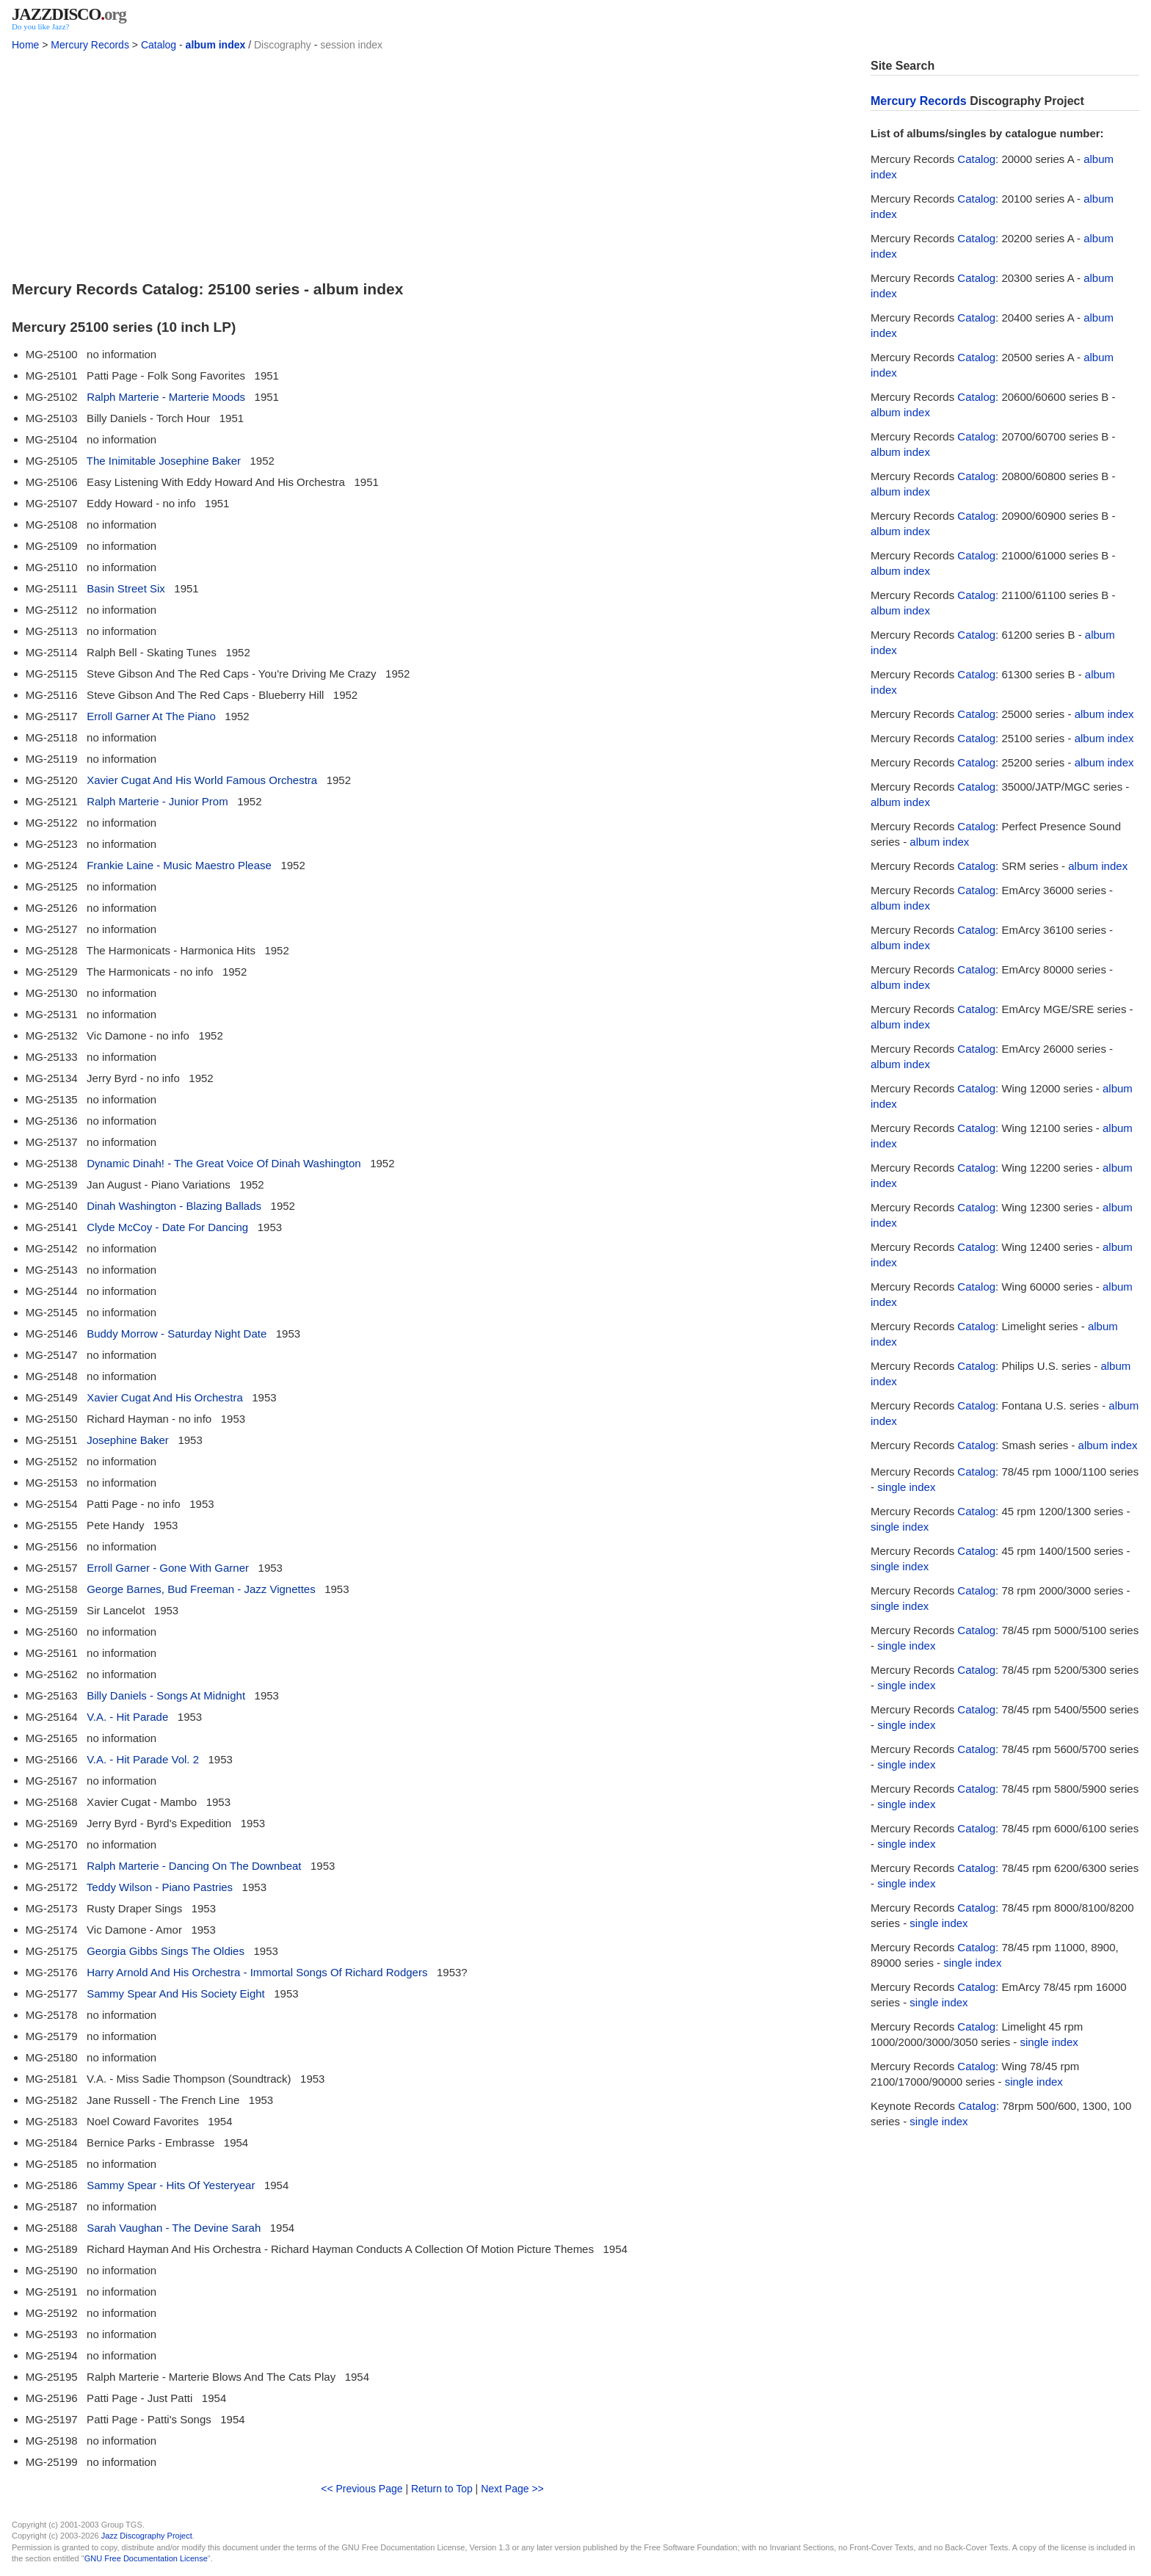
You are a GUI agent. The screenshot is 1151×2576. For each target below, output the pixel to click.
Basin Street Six (126, 588)
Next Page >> (512, 2489)
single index (906, 1487)
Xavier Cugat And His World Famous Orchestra (202, 780)
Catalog (158, 45)
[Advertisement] (432, 161)
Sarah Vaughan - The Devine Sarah (174, 2227)
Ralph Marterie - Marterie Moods (166, 397)
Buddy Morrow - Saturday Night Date (176, 1333)
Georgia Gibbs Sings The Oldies (165, 1951)
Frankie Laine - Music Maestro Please (179, 865)
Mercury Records (90, 45)
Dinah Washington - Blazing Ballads (174, 1206)
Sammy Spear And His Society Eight (176, 1993)
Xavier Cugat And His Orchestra (165, 1397)
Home (25, 45)
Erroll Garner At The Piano (151, 716)
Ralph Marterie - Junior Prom (157, 801)
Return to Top (442, 2489)
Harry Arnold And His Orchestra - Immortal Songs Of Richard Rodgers (257, 1972)
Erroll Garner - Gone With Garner (168, 1567)
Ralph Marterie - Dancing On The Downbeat (194, 1866)
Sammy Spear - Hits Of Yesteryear (171, 2185)
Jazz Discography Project (146, 2535)
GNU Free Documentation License (146, 2558)
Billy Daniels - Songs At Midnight (166, 1695)
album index (216, 45)
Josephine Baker (128, 1440)
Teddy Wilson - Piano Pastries (160, 1887)
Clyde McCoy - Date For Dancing (167, 1227)
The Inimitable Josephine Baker (164, 460)
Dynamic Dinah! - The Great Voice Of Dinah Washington (224, 1163)
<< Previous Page (361, 2489)
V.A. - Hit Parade (127, 1716)
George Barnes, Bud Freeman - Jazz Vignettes (201, 1589)
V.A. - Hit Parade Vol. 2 (143, 1759)
